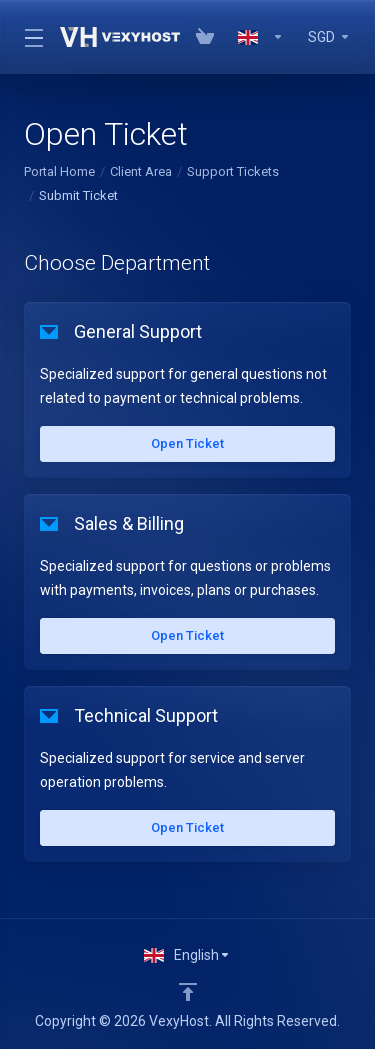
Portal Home (59, 171)
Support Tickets (233, 171)
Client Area (141, 171)
